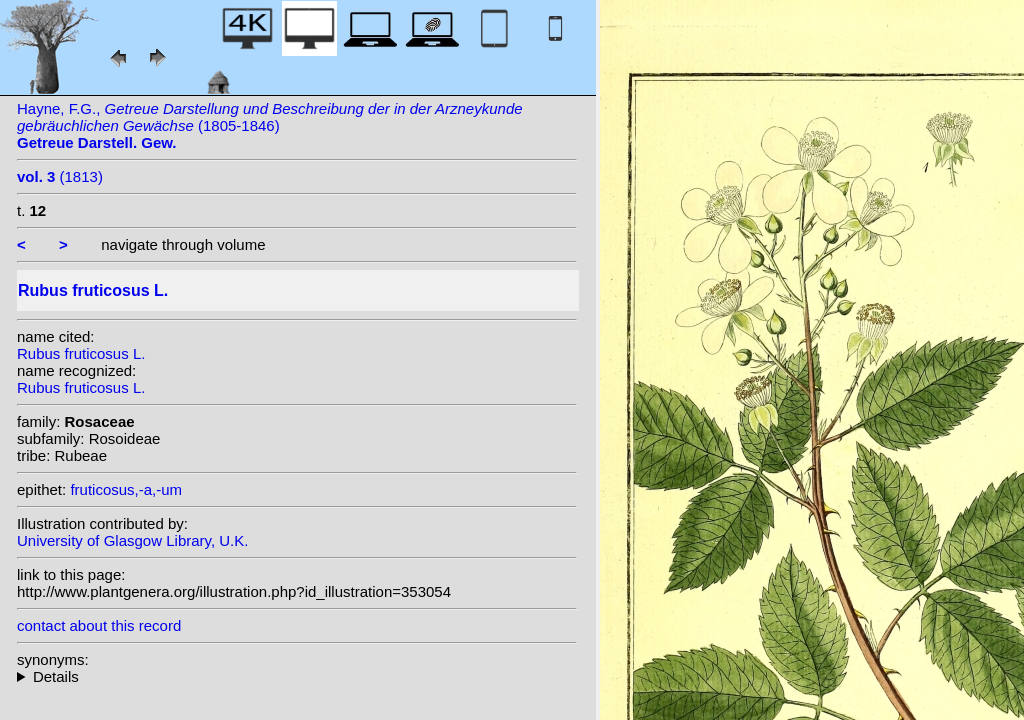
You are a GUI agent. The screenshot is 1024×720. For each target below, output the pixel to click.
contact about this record (99, 625)
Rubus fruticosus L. (81, 353)
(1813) (60, 176)
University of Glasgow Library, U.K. (132, 540)
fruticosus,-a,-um (126, 489)
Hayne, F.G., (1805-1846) (270, 125)
